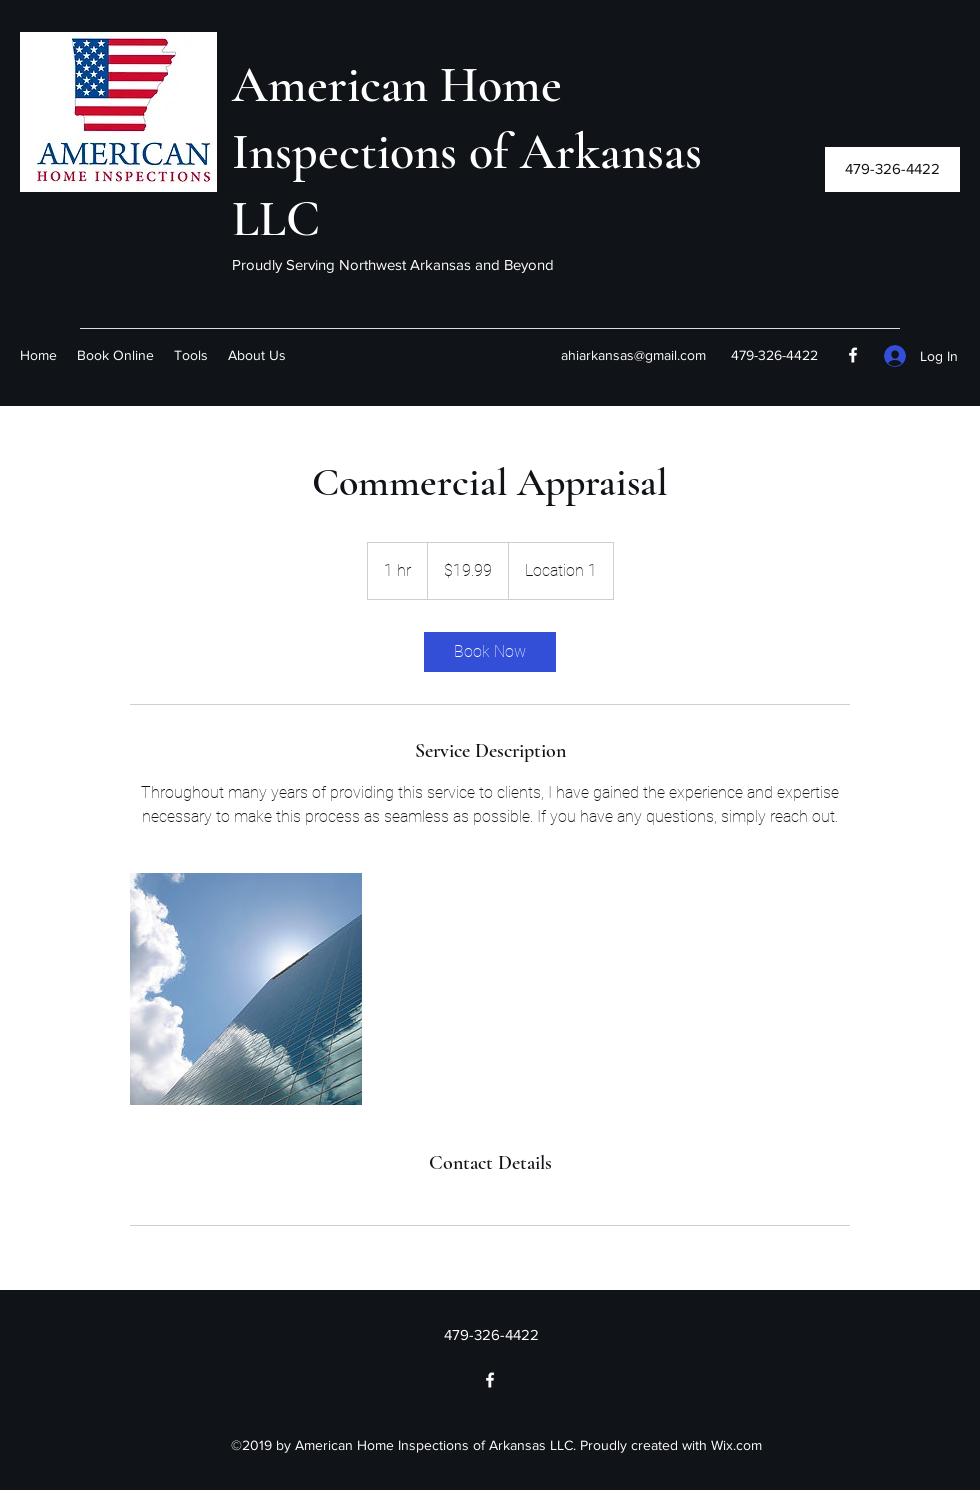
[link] (490, 652)
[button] (892, 169)
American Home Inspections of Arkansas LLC (467, 152)
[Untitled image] (246, 989)
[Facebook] (853, 355)
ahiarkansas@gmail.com (633, 355)
